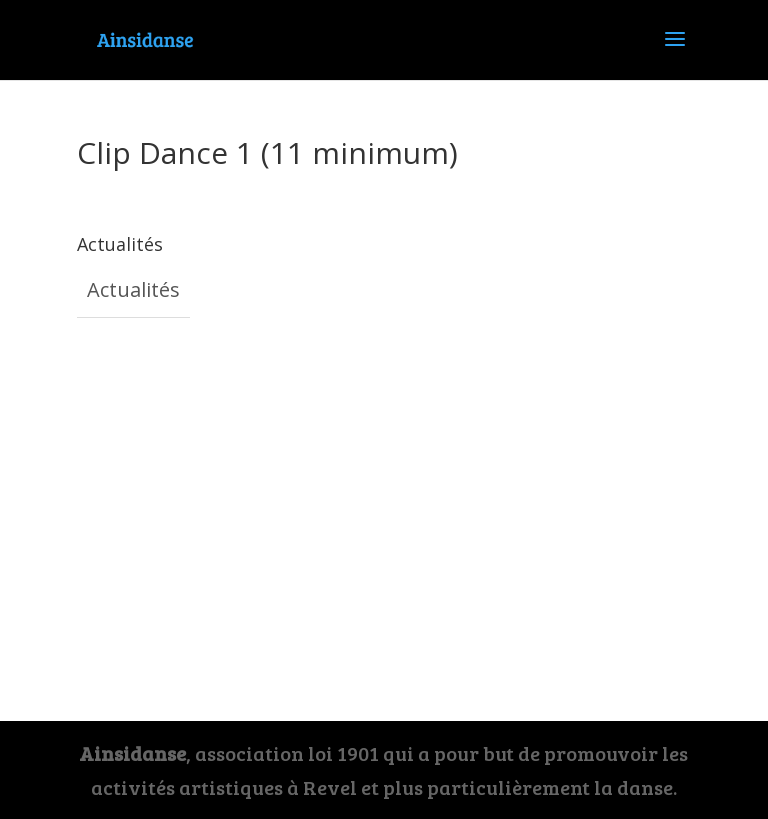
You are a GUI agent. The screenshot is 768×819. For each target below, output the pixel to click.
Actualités (133, 289)
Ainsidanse (132, 753)
